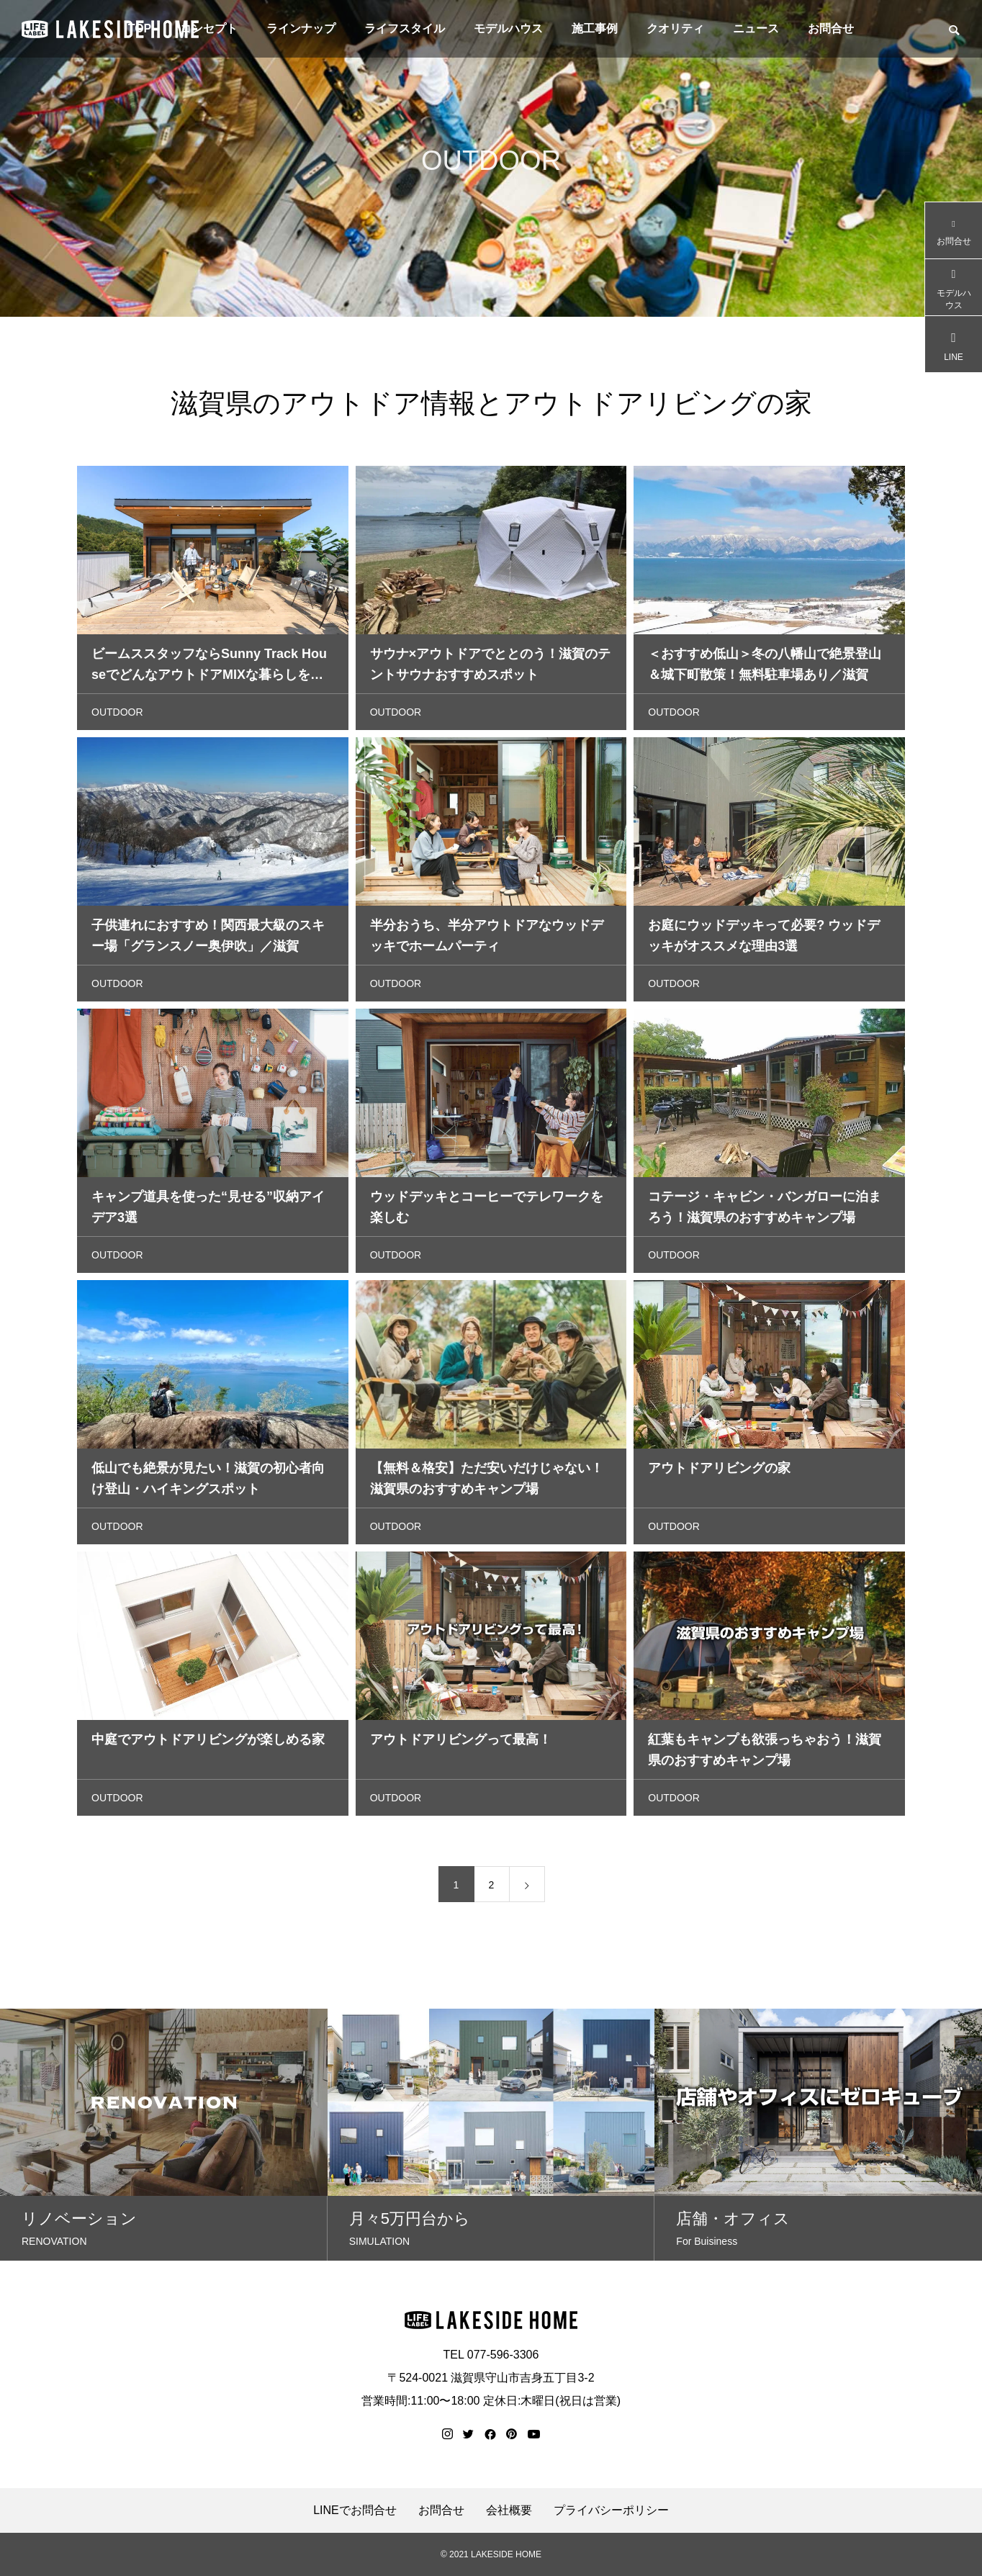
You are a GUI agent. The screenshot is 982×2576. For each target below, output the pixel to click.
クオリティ (675, 28)
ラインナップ (300, 28)
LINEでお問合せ (355, 2510)
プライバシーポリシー (611, 2510)
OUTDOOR (117, 715)
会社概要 (509, 2510)
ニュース (756, 28)
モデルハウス (508, 28)
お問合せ (831, 28)
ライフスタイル (404, 28)
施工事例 (595, 28)
